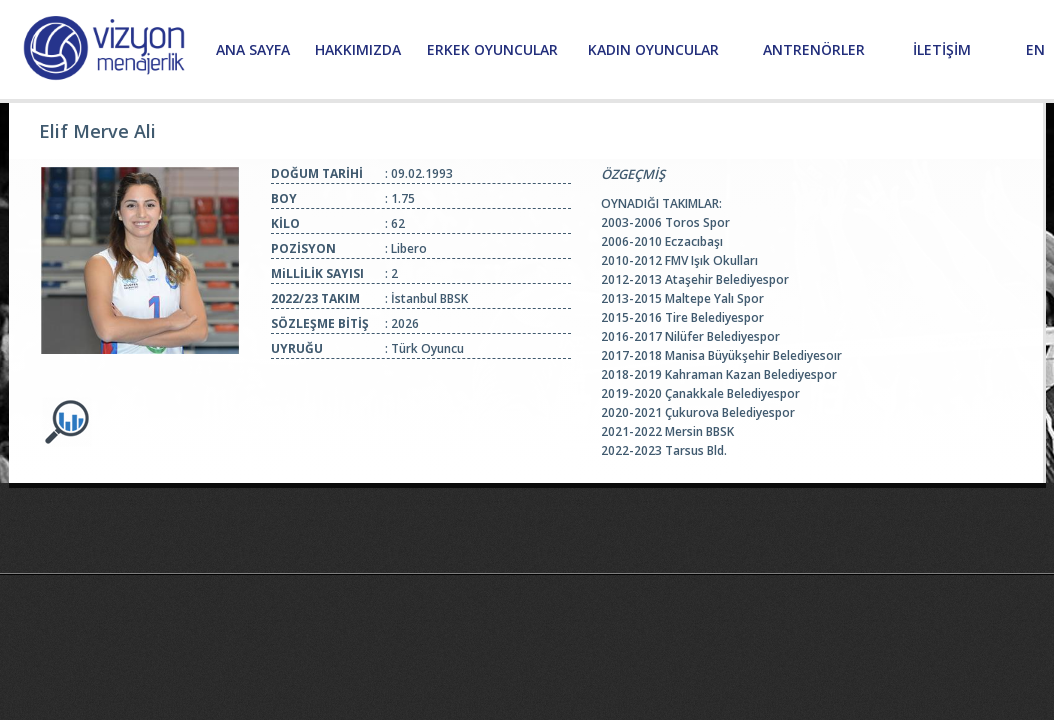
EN (1035, 49)
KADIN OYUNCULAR (653, 49)
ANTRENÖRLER (814, 49)
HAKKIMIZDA (358, 49)
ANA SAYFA (253, 49)
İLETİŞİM (942, 49)
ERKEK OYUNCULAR (492, 49)
